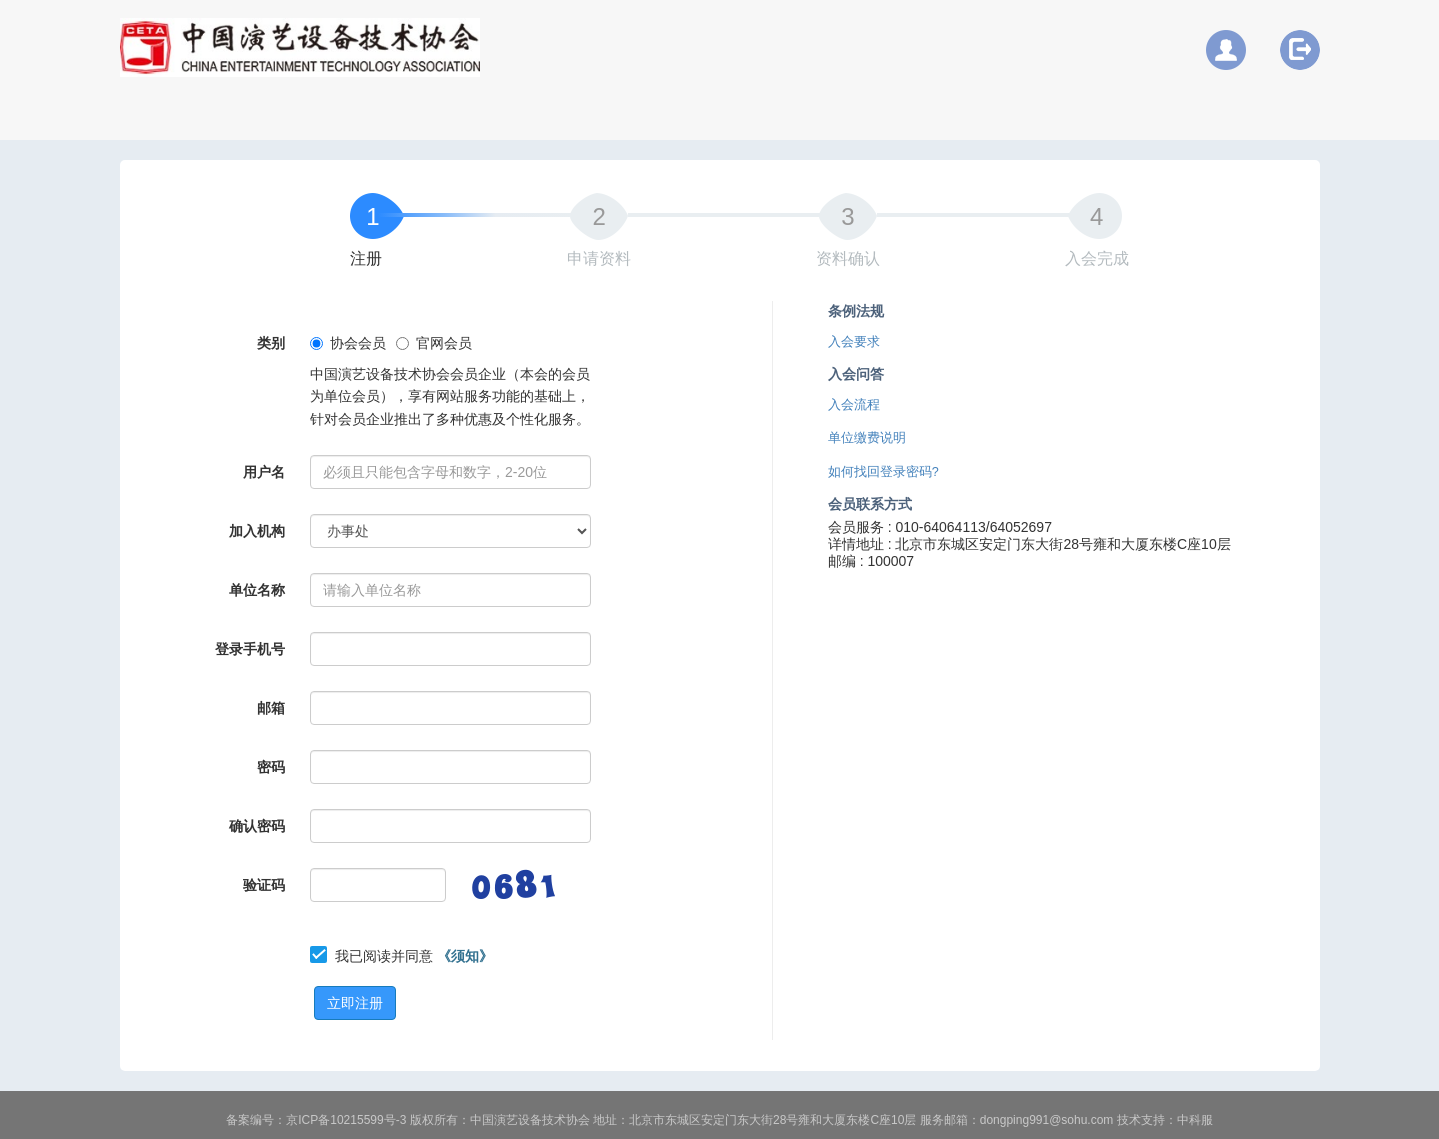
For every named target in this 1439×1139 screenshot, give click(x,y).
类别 (271, 343)
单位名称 (257, 590)
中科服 (1195, 1120)
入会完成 (1097, 258)
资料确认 (848, 258)
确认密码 (257, 826)
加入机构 (257, 531)
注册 (366, 258)
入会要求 (854, 342)
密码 (271, 767)
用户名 (264, 472)
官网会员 (434, 343)
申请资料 (599, 258)
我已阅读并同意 (414, 956)
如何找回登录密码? (883, 472)
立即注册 (355, 1003)
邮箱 (271, 708)
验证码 (264, 885)
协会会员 (348, 343)
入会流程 (854, 405)
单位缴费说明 (867, 438)
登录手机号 (250, 649)
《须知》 (465, 956)
